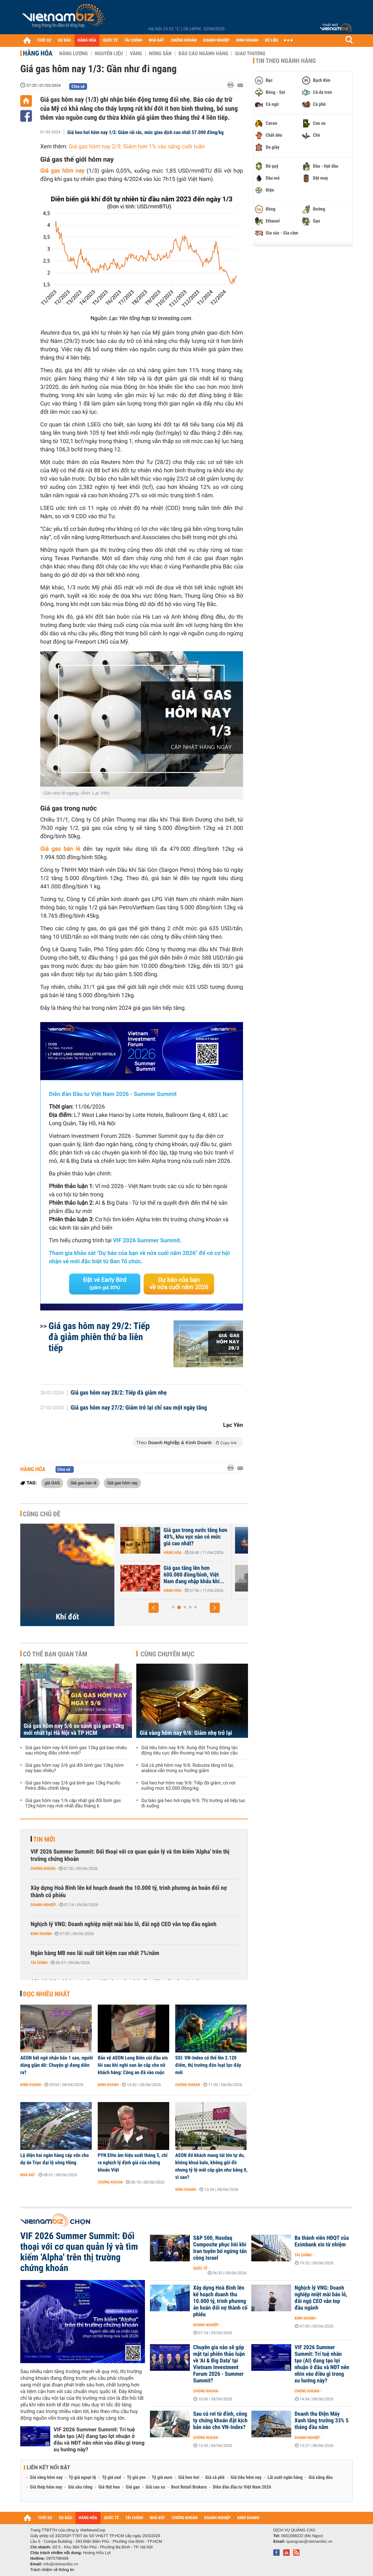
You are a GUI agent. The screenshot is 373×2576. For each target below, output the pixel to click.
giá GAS (52, 1483)
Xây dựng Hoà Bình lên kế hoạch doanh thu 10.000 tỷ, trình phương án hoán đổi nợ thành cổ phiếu (129, 1892)
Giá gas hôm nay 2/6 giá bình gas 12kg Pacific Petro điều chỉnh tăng (73, 1785)
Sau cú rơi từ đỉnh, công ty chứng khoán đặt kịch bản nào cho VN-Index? (220, 2421)
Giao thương (250, 54)
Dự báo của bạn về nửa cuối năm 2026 (179, 1284)
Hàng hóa (38, 53)
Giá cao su (155, 2487)
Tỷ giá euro (162, 2477)
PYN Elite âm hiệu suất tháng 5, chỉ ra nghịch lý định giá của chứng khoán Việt (133, 2162)
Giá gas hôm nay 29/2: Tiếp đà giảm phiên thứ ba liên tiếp (99, 1336)
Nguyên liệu (109, 54)
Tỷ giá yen (136, 2477)
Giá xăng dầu (320, 2477)
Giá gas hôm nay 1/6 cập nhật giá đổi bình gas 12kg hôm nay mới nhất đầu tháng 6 (73, 1803)
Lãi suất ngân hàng (285, 2477)
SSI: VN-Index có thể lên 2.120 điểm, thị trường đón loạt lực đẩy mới (208, 2065)
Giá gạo (133, 2487)
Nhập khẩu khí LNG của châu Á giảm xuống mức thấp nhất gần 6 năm (170, 1575)
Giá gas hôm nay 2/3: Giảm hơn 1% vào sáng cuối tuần (137, 146)
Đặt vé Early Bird (104, 1283)
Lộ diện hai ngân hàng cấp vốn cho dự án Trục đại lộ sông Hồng (54, 2159)
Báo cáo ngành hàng (203, 54)
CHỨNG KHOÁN (184, 40)
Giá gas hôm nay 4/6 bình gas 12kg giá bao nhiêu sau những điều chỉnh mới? (76, 1750)
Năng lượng (73, 54)
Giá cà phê (214, 2477)
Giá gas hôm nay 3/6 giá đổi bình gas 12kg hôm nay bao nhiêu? (74, 1768)
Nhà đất (27, 2175)
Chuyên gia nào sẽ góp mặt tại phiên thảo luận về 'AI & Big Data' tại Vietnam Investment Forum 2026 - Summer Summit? (219, 2364)
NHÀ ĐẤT (156, 40)
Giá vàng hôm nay (46, 2477)
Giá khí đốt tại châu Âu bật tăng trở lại (168, 1533)
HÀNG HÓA (87, 40)
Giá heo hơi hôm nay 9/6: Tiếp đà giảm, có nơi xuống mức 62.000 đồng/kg (188, 1785)
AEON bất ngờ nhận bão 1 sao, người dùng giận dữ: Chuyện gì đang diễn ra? (56, 2065)
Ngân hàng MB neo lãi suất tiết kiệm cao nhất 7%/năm (95, 1953)
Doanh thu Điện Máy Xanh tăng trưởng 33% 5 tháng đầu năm (321, 2421)
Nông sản (160, 54)
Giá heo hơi (188, 2477)
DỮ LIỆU (271, 40)
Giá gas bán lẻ (83, 1483)
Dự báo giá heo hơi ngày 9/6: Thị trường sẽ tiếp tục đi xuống (193, 1803)
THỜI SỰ (44, 40)
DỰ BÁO (64, 40)
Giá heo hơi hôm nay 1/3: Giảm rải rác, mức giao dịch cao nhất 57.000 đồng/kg (145, 132)
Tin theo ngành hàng (286, 61)
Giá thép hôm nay (46, 2487)
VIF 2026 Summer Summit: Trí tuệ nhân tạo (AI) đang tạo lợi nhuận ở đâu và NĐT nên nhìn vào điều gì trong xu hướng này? (99, 2439)
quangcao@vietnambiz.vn (309, 2541)
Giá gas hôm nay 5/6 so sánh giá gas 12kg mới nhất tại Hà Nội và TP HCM (74, 1730)
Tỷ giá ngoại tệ (82, 2477)
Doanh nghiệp (43, 1904)
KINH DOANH (247, 40)
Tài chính (39, 1962)
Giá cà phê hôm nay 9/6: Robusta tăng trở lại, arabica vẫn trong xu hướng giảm (187, 1768)
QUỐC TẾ (110, 40)
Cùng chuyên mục (167, 1654)
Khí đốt (67, 1616)
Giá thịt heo (109, 2487)
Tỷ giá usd (111, 2477)
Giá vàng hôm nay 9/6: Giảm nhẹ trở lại (186, 1733)
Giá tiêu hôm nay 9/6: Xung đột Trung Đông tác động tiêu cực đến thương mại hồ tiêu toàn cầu (189, 1750)
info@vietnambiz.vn (60, 2564)
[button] (153, 1607)
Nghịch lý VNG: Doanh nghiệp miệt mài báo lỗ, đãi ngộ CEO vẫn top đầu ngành (123, 1924)
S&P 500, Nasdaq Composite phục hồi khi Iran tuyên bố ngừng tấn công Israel (220, 2248)
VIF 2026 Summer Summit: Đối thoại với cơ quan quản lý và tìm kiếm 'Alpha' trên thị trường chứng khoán (130, 1855)
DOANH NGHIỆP (216, 40)
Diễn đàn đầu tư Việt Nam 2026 (242, 2487)
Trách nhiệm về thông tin (52, 2569)
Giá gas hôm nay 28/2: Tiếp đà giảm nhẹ (119, 1393)
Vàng (136, 54)
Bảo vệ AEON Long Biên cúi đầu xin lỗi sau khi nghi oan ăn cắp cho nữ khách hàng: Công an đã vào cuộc (133, 2065)
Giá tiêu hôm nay (246, 2477)
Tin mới (44, 1839)
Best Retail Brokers (189, 2487)
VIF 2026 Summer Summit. (147, 1240)
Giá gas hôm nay (62, 171)
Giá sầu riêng (80, 2487)
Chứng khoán (43, 1868)
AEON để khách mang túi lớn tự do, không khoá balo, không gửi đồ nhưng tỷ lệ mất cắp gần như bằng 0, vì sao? (211, 2166)
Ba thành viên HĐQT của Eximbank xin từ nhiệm (322, 2241)
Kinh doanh (41, 1933)
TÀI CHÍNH (133, 40)
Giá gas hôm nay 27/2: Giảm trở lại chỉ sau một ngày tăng (139, 1408)
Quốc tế (200, 2268)
